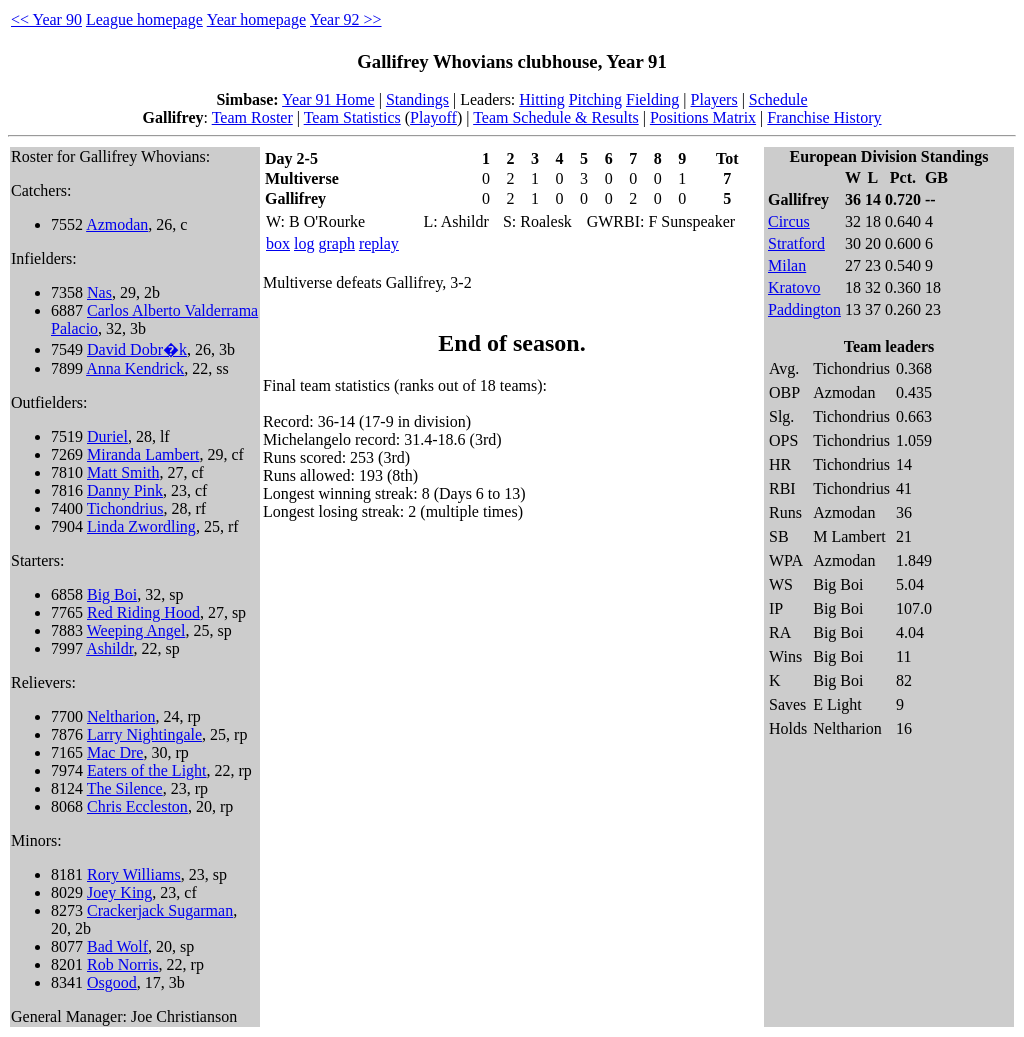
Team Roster (252, 117)
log (304, 243)
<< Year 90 (46, 19)
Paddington (804, 309)
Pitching (595, 99)
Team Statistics (352, 117)
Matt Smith (123, 472)
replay (379, 243)
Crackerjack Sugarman (160, 910)
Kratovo (794, 287)
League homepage (144, 19)
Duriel (107, 436)
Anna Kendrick (135, 368)
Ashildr (109, 648)
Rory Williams (134, 874)
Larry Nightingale (144, 734)
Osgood (112, 982)
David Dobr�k (137, 349)
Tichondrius (125, 508)
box (278, 243)
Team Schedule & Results (556, 117)
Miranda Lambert (143, 454)
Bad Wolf (117, 946)
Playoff (433, 117)
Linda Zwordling (141, 526)
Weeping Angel (136, 630)
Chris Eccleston (137, 806)
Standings (417, 99)
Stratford (796, 243)
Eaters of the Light (147, 770)
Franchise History (824, 117)
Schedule (778, 99)
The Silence (125, 788)
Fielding (652, 99)
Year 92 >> (346, 19)
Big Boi (112, 594)
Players (714, 99)
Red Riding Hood (143, 612)
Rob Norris (123, 964)
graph (336, 243)
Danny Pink (125, 490)
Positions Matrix (703, 117)
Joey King (119, 892)
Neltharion (121, 716)
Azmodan (117, 224)
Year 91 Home (328, 99)
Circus (789, 221)
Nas (99, 292)
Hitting (541, 99)
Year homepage (256, 19)
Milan (787, 265)
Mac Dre (115, 752)
